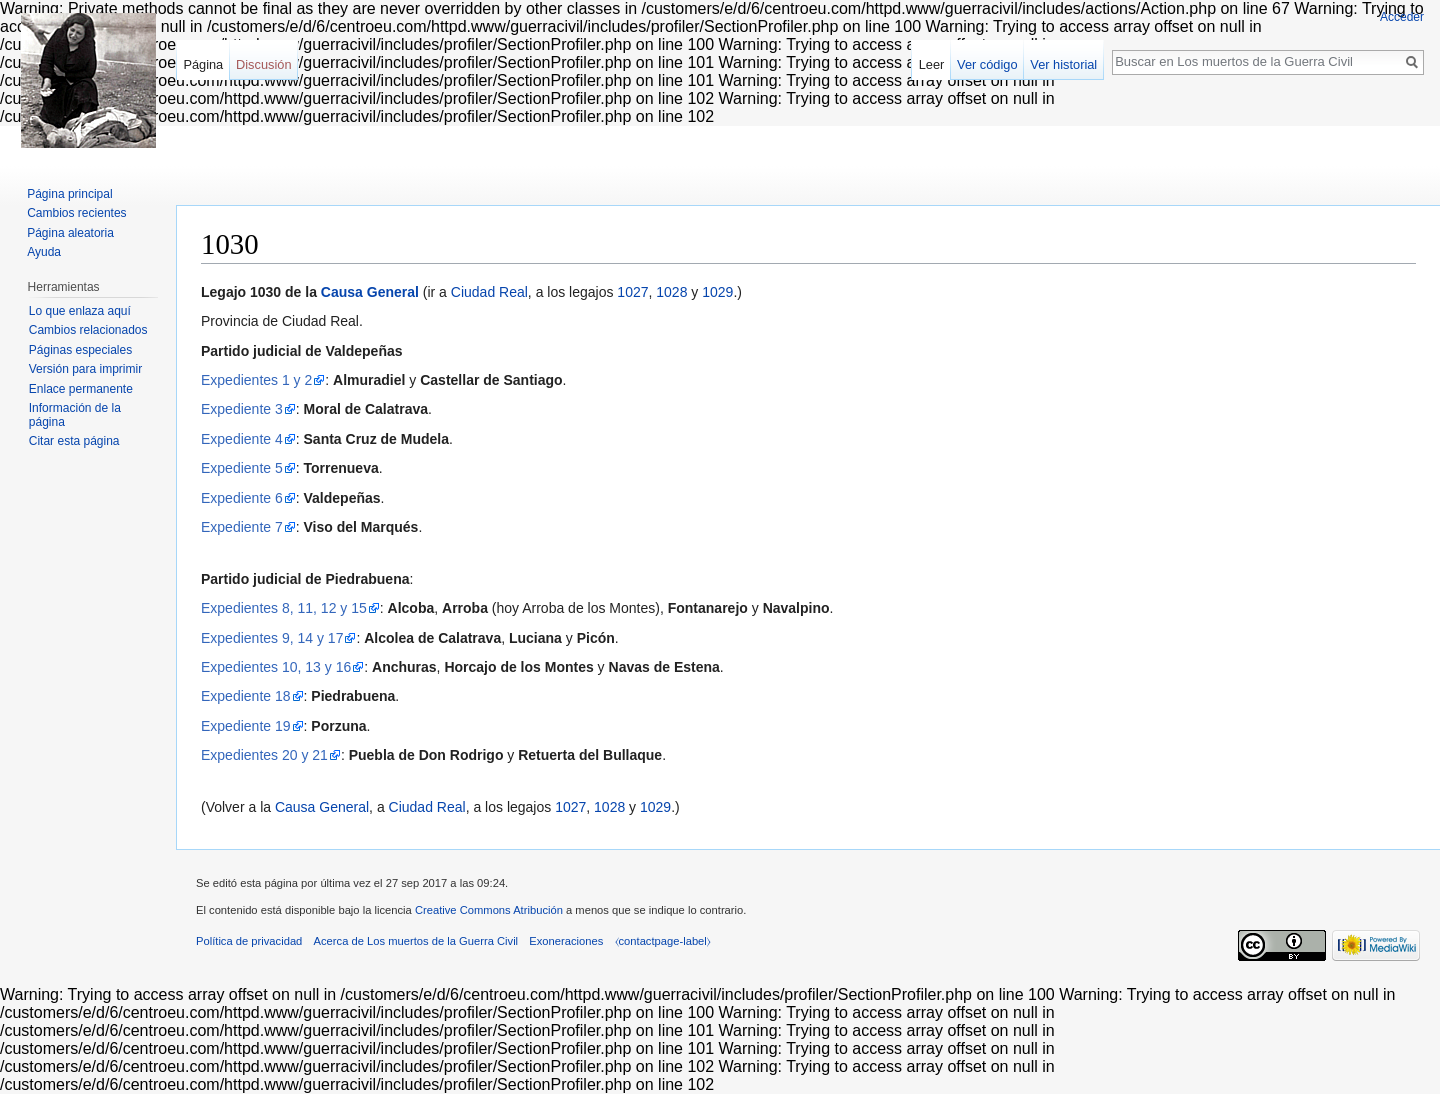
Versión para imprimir (85, 369)
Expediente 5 (242, 468)
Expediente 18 (246, 696)
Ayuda (44, 252)
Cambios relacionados (88, 330)
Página (203, 64)
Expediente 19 (246, 726)
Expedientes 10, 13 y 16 (276, 667)
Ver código (987, 64)
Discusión (263, 64)
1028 (671, 292)
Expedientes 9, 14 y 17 (272, 638)
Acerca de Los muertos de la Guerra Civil (416, 941)
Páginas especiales (80, 350)
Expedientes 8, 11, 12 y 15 (284, 608)
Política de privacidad (249, 941)
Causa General (370, 292)
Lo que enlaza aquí (80, 311)
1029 (717, 292)
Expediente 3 (242, 409)
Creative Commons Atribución (489, 910)
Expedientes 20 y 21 (264, 755)
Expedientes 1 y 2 (256, 380)
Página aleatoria (70, 233)
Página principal (69, 194)
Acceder (1402, 17)
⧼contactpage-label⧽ (663, 941)
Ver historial (1063, 64)
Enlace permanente (81, 389)
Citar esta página (74, 441)
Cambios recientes (76, 213)
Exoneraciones (566, 941)
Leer (932, 64)
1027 (632, 292)
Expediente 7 (242, 527)
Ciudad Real (489, 292)
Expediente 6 (242, 498)
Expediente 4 (242, 439)
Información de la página (75, 415)
